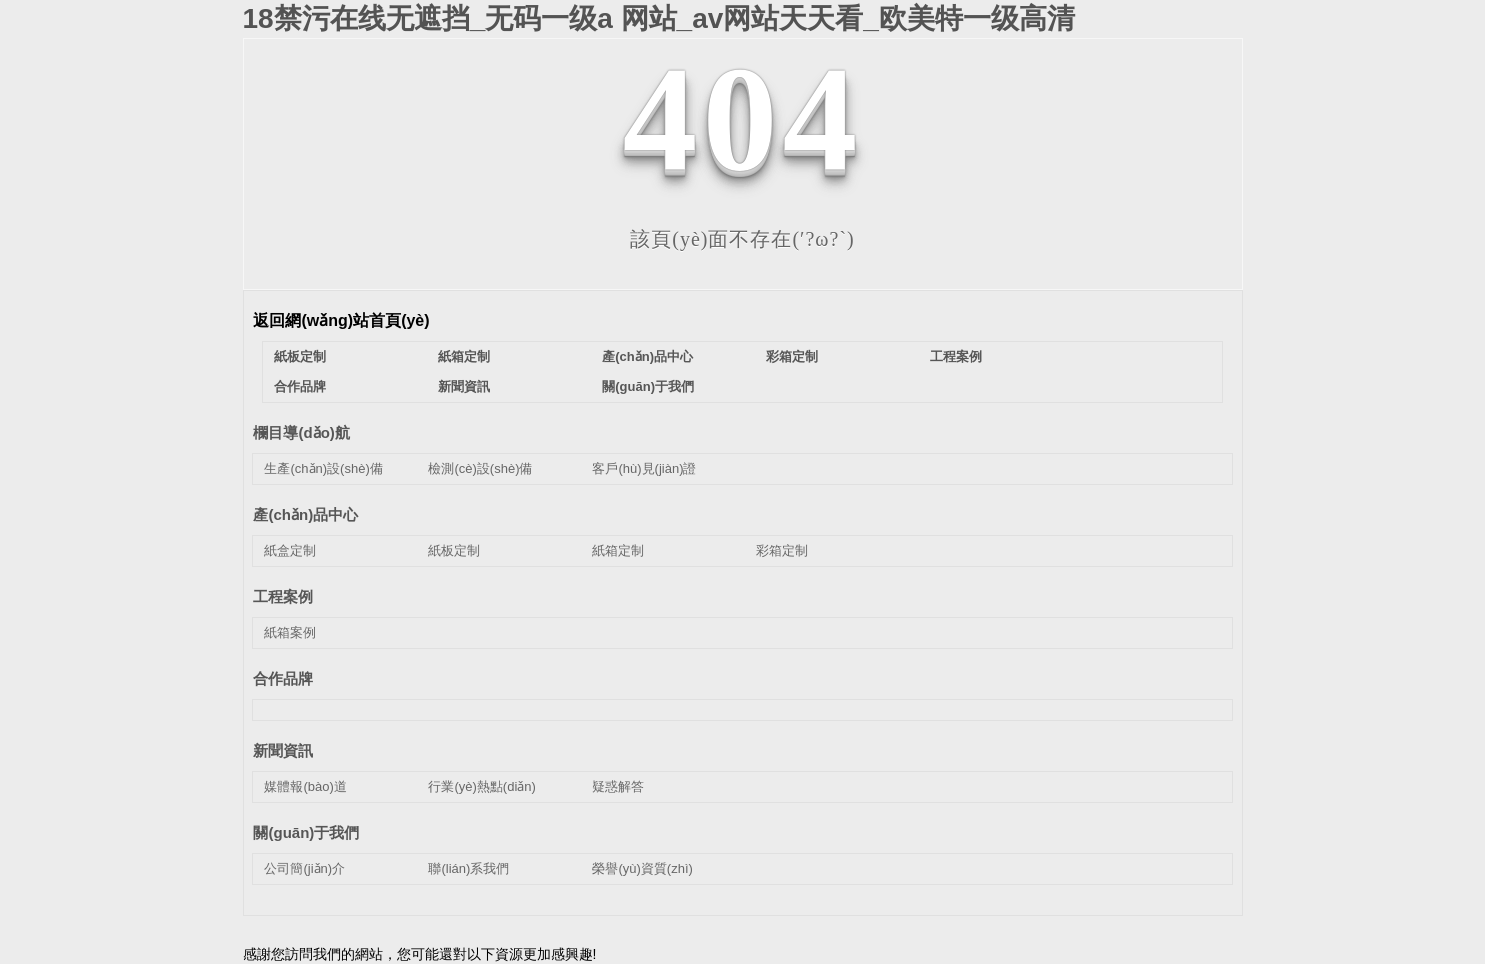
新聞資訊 (464, 386)
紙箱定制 (464, 356)
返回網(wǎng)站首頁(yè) (341, 320)
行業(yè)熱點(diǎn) (481, 786)
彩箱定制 (792, 356)
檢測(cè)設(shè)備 (480, 468)
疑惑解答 (618, 786)
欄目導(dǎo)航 (301, 432)
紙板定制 (300, 356)
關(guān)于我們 (648, 386)
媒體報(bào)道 (305, 786)
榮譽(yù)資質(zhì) (642, 868)
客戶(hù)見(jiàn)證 (644, 468)
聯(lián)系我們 (468, 868)
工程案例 (956, 356)
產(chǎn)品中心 (647, 356)
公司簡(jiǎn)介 (304, 868)
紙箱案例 (290, 632)
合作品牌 (300, 386)
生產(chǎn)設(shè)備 (323, 468)
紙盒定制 (290, 550)
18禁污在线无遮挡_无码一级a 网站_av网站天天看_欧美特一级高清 (659, 18)
